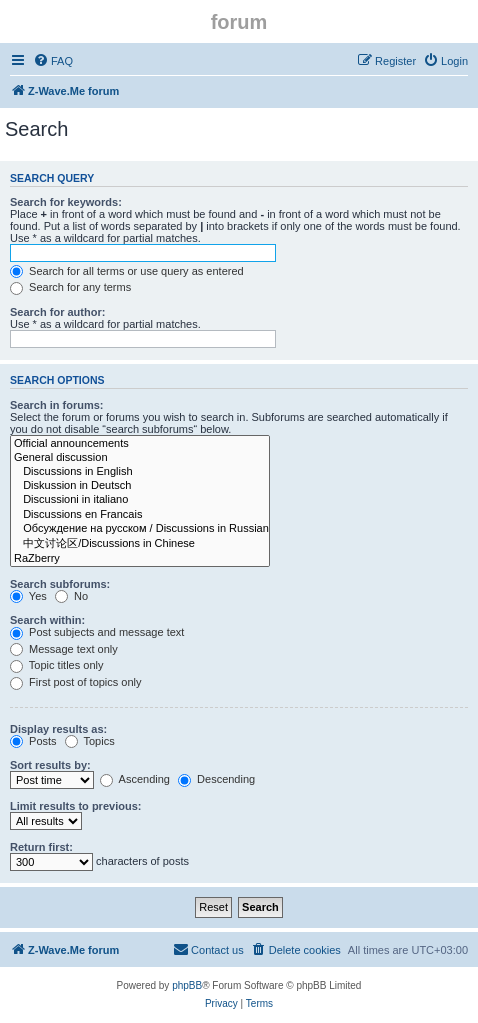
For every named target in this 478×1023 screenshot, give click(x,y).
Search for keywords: (66, 202)
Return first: (41, 847)
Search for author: (57, 312)
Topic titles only (56, 665)
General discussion (140, 458)
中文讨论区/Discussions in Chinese (140, 544)
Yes (28, 596)
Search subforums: (60, 584)
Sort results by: (50, 765)
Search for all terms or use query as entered (127, 271)
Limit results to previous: (75, 806)
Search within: (47, 620)
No (71, 596)
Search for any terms (70, 287)
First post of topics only (76, 682)
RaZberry (140, 559)
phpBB (187, 985)
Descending (216, 779)
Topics (90, 741)
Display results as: (58, 729)
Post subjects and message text (97, 632)
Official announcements (140, 444)
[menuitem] (53, 61)
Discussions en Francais (140, 515)
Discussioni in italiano (140, 500)
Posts (33, 741)
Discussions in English (140, 472)
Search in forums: (57, 405)
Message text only (64, 649)
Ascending (135, 779)
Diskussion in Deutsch (140, 486)
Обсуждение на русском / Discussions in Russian (140, 529)
